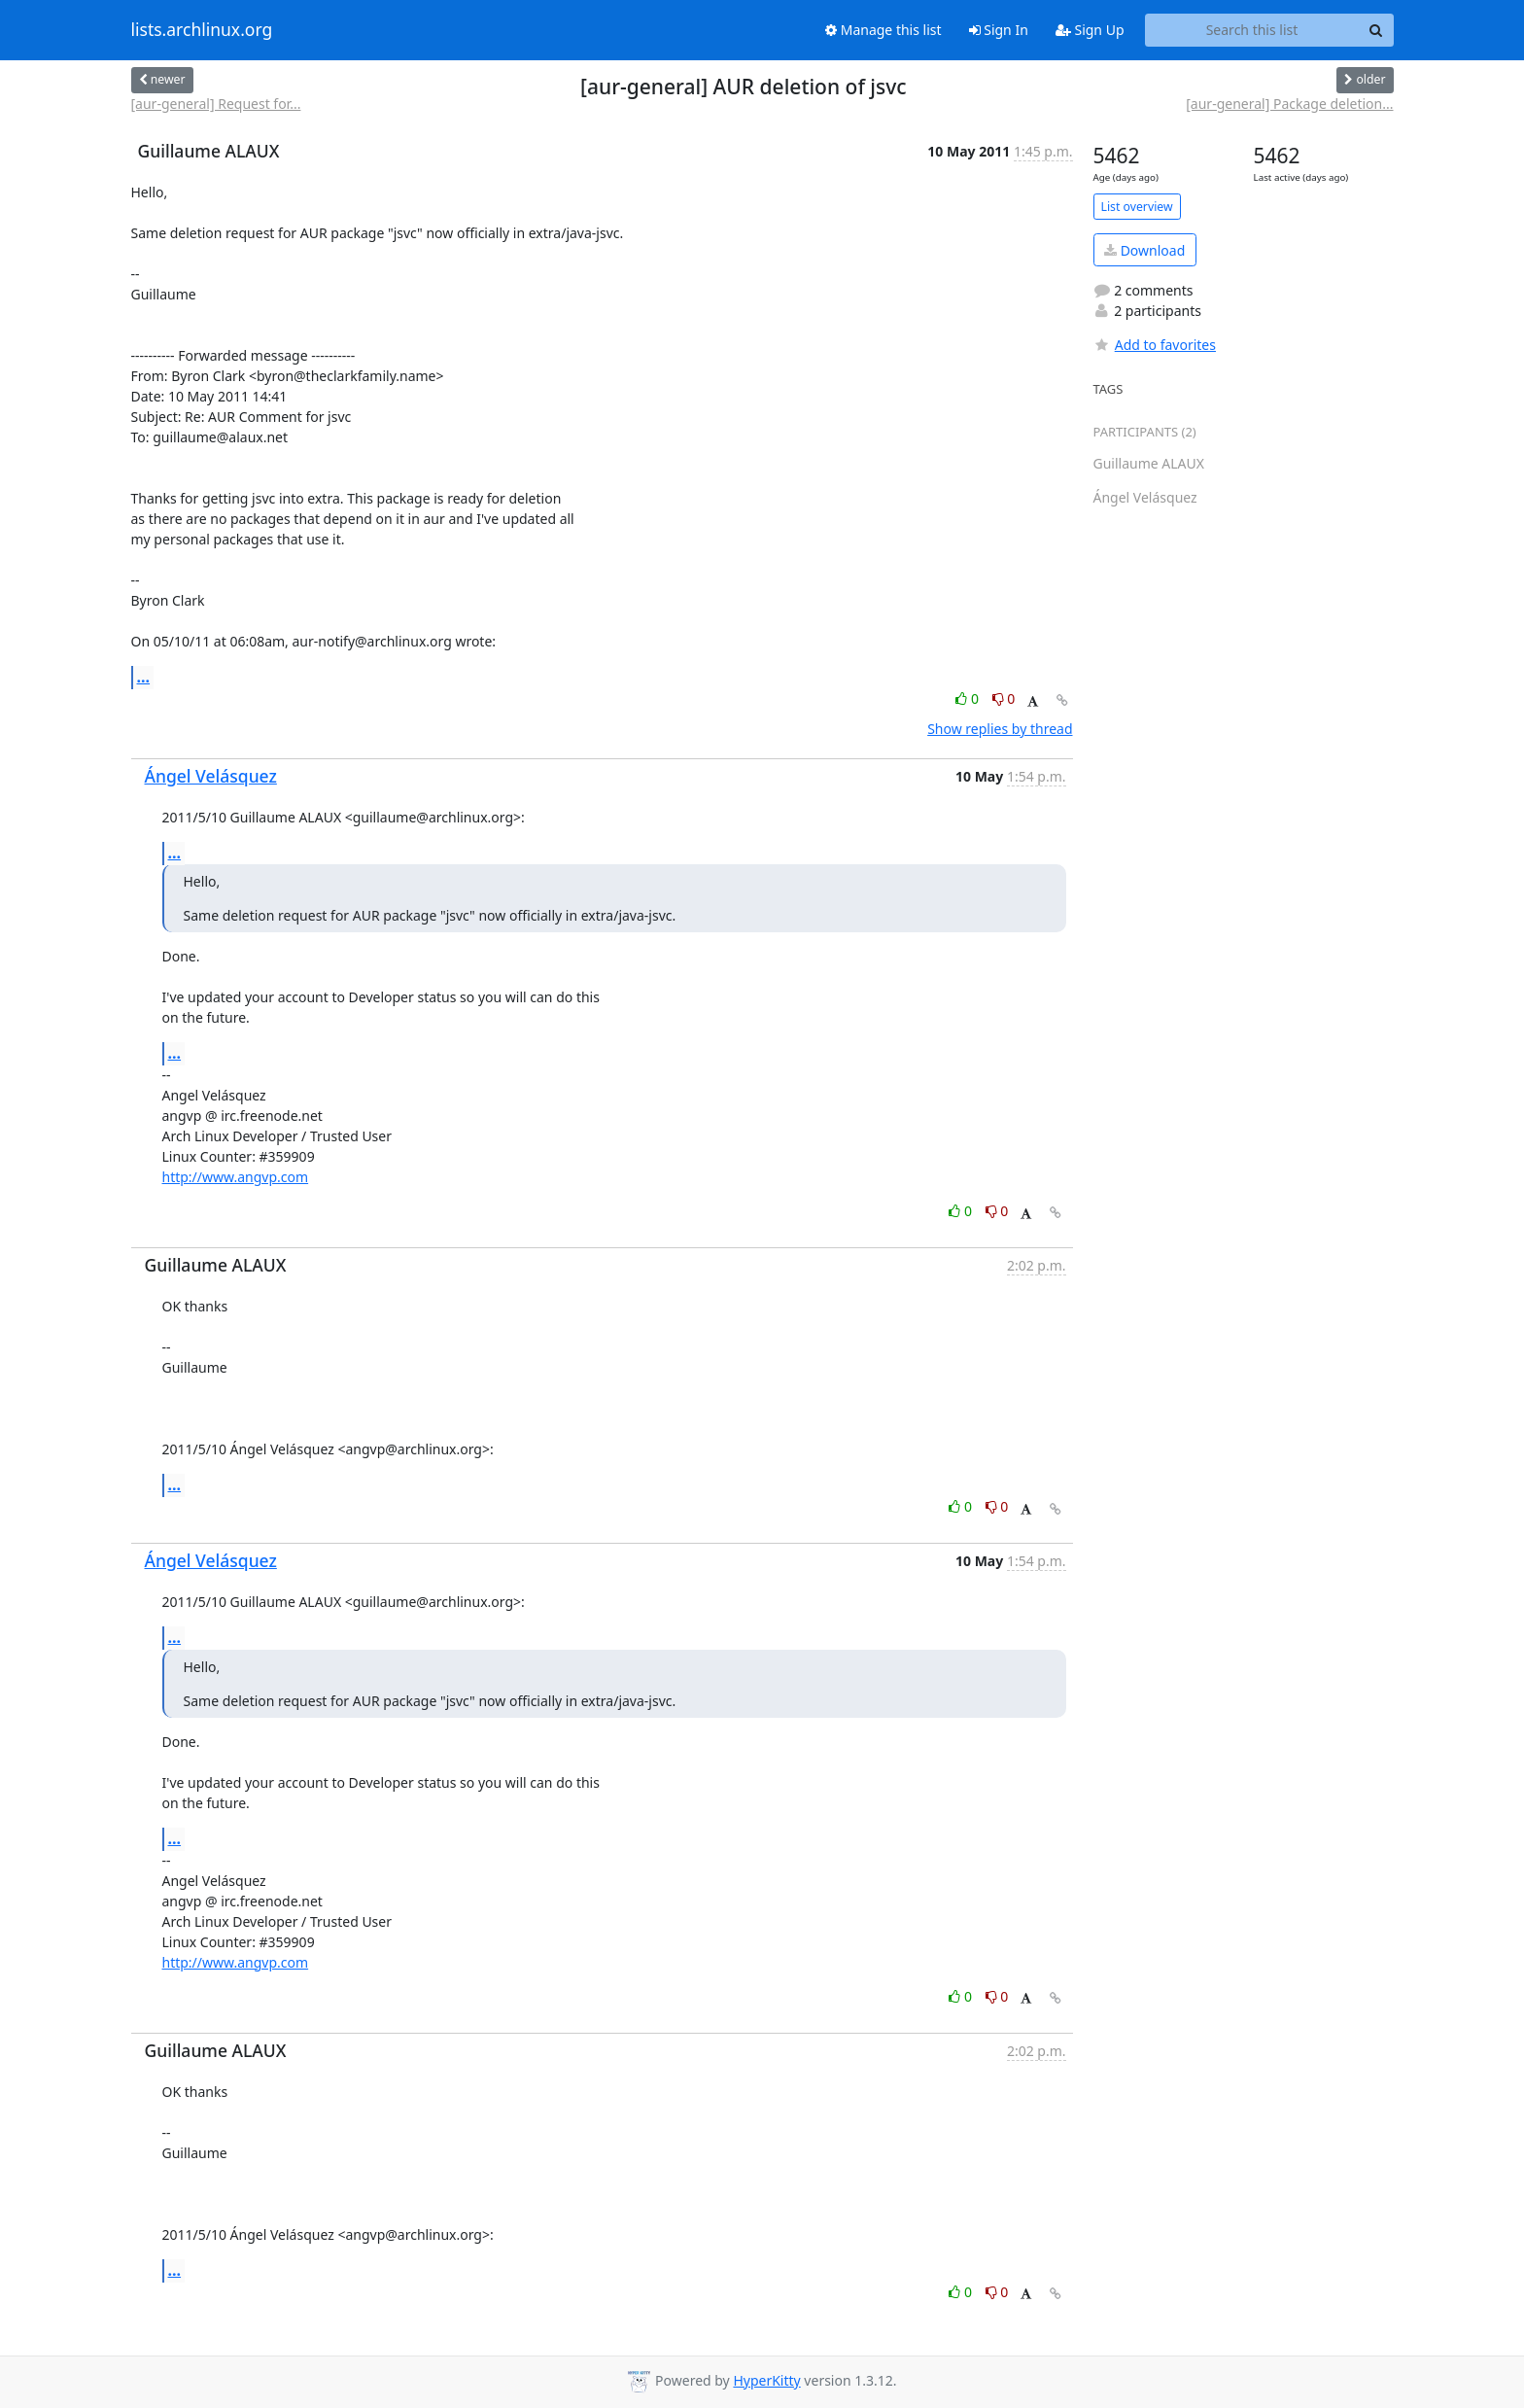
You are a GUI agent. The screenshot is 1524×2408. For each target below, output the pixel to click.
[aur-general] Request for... (216, 103)
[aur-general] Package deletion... (1289, 103)
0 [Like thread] (968, 698)
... (144, 676)
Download (1144, 250)
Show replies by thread (999, 728)
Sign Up (1090, 29)
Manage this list (883, 29)
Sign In (998, 29)
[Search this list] (1252, 30)
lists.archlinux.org (202, 30)
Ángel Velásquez (211, 775)
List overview (1137, 206)
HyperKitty (766, 2380)
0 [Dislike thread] (1004, 698)
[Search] (1376, 30)
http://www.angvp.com (235, 1177)
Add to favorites (1154, 344)
